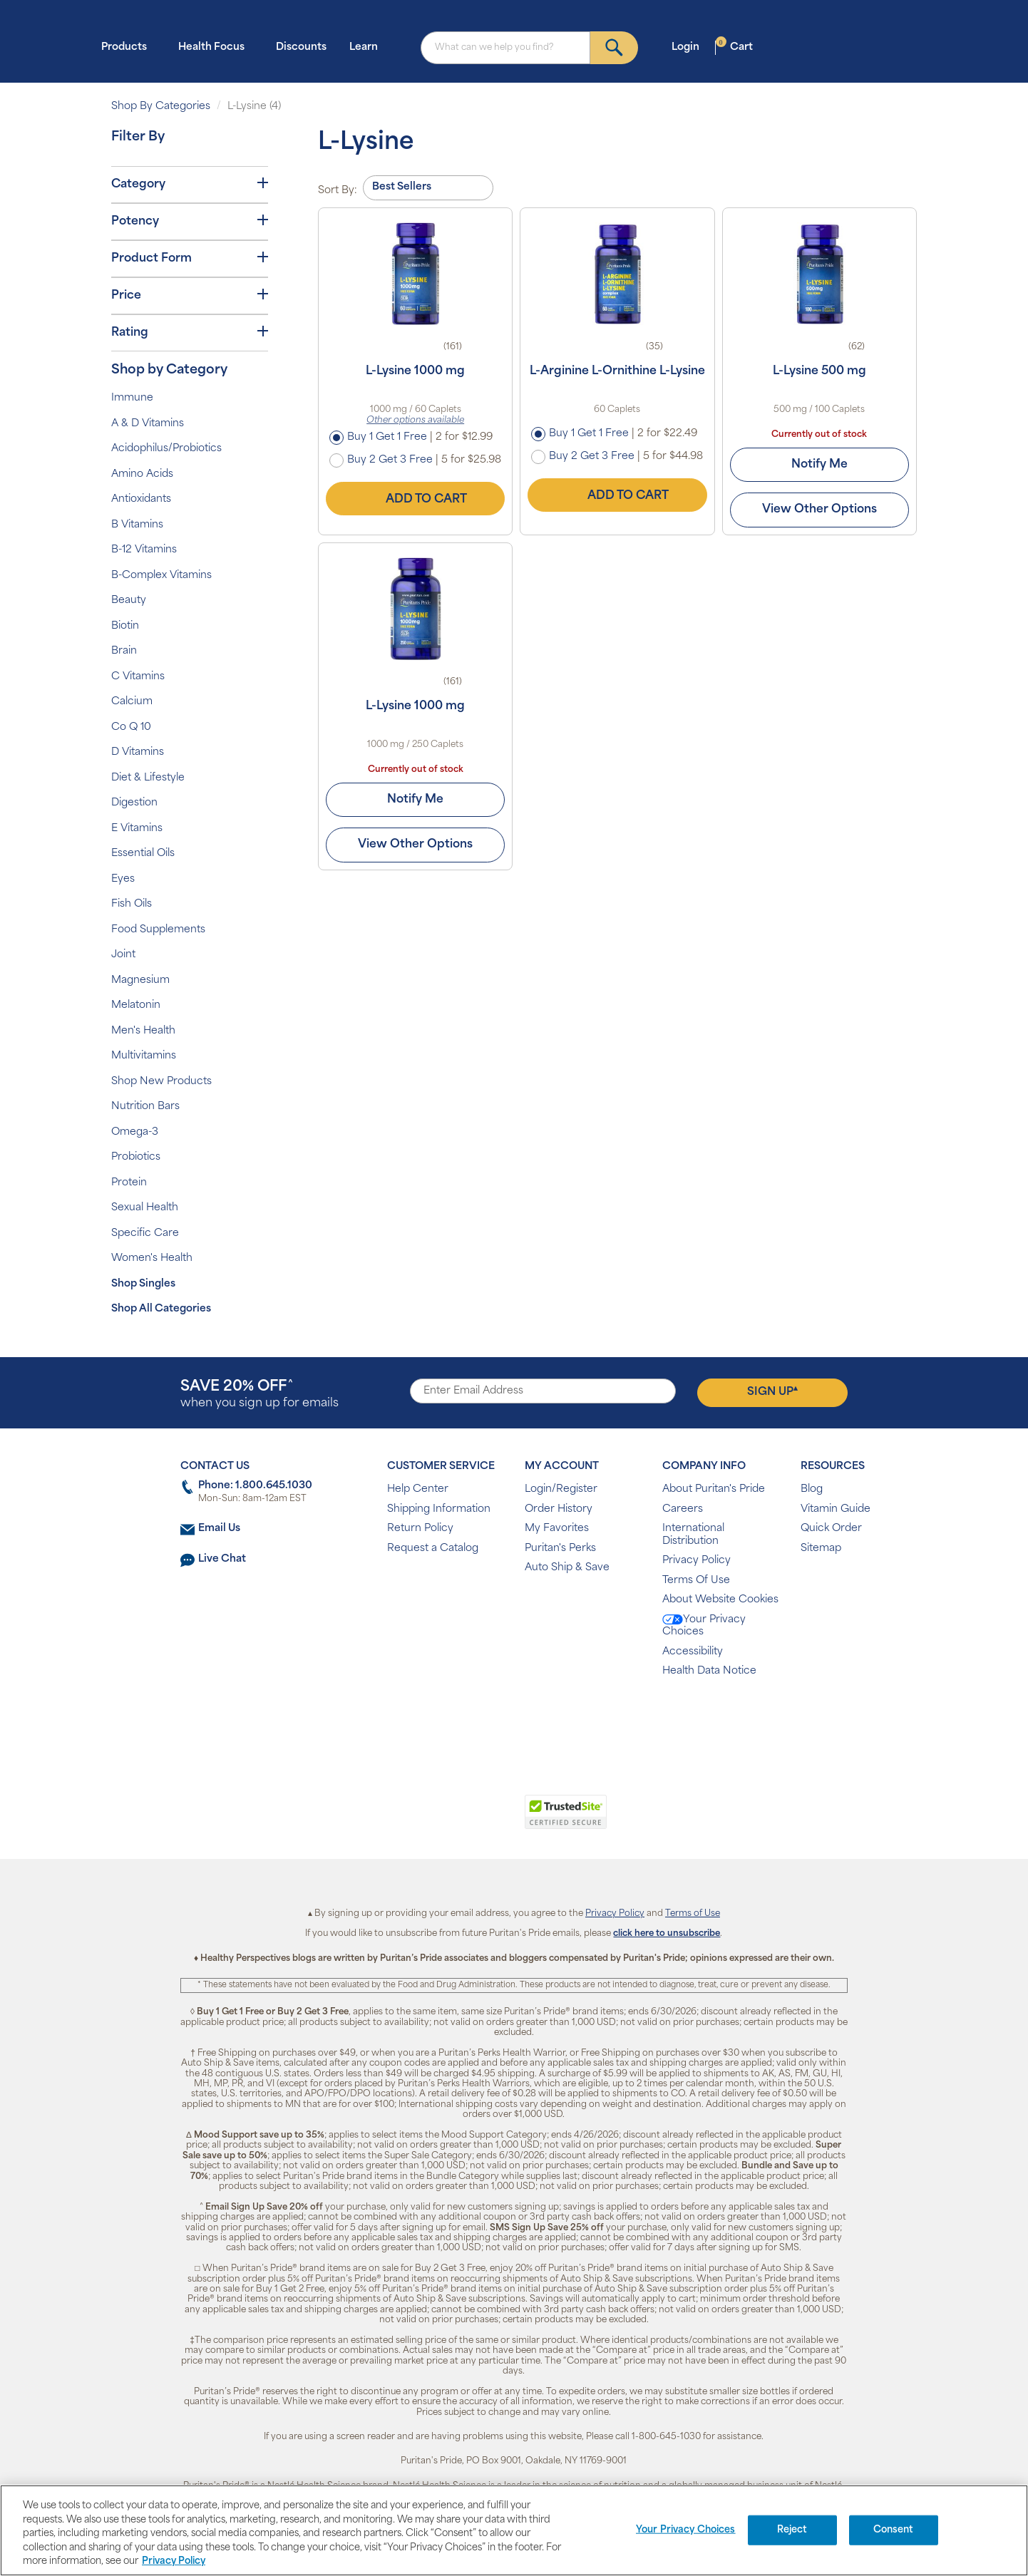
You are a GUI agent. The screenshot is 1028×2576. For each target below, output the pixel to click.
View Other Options (819, 510)
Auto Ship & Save (567, 1567)
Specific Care (145, 1233)
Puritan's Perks (560, 1548)
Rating (189, 332)
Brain (124, 651)
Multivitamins (143, 1056)
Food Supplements (158, 929)
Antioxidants (141, 499)
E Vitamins (137, 828)
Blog (812, 1489)
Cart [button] (734, 47)
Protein (129, 1183)
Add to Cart (415, 499)
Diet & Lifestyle (148, 778)
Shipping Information (438, 1509)
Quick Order (831, 1528)
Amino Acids (142, 474)
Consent (893, 2530)
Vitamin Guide (835, 1509)
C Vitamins (138, 676)
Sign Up (772, 1391)
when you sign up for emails (259, 1394)
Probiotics (135, 1157)
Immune (132, 398)
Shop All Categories (161, 1309)
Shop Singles (143, 1284)
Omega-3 (134, 1132)
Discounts (301, 47)
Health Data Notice (709, 1671)
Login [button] (690, 47)
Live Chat (222, 1559)
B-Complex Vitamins (161, 575)
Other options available (415, 420)
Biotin (125, 626)
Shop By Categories (160, 106)
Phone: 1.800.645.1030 (255, 1485)
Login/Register (561, 1489)
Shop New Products (161, 1081)
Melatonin (135, 1005)
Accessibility (692, 1652)
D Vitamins (137, 752)
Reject (792, 2530)
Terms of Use (692, 1914)
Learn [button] (367, 47)
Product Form (189, 258)
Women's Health (151, 1258)
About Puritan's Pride (713, 1489)
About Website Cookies (720, 1599)
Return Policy (420, 1528)
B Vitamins (137, 525)
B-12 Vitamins (144, 550)
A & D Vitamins (147, 423)
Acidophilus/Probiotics (166, 448)
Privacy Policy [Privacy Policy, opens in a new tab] (173, 2561)
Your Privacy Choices (704, 1626)
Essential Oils (143, 853)
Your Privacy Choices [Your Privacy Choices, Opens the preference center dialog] (686, 2530)
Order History (558, 1509)
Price (189, 295)
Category (189, 183)
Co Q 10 (131, 727)
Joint (123, 954)
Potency (189, 221)
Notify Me (819, 464)
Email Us (219, 1528)
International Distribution (693, 1535)
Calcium (132, 701)
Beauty (128, 600)
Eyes (123, 879)
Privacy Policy (696, 1560)
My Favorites (557, 1528)
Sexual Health (144, 1207)
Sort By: (337, 190)
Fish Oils (131, 904)
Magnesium (140, 980)
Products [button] (128, 47)
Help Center (417, 1489)
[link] (455, 1820)
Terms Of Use (696, 1580)
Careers (682, 1509)
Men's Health (143, 1031)
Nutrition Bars (145, 1106)
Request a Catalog (432, 1548)
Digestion (134, 803)
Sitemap (821, 1548)
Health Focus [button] (215, 47)
